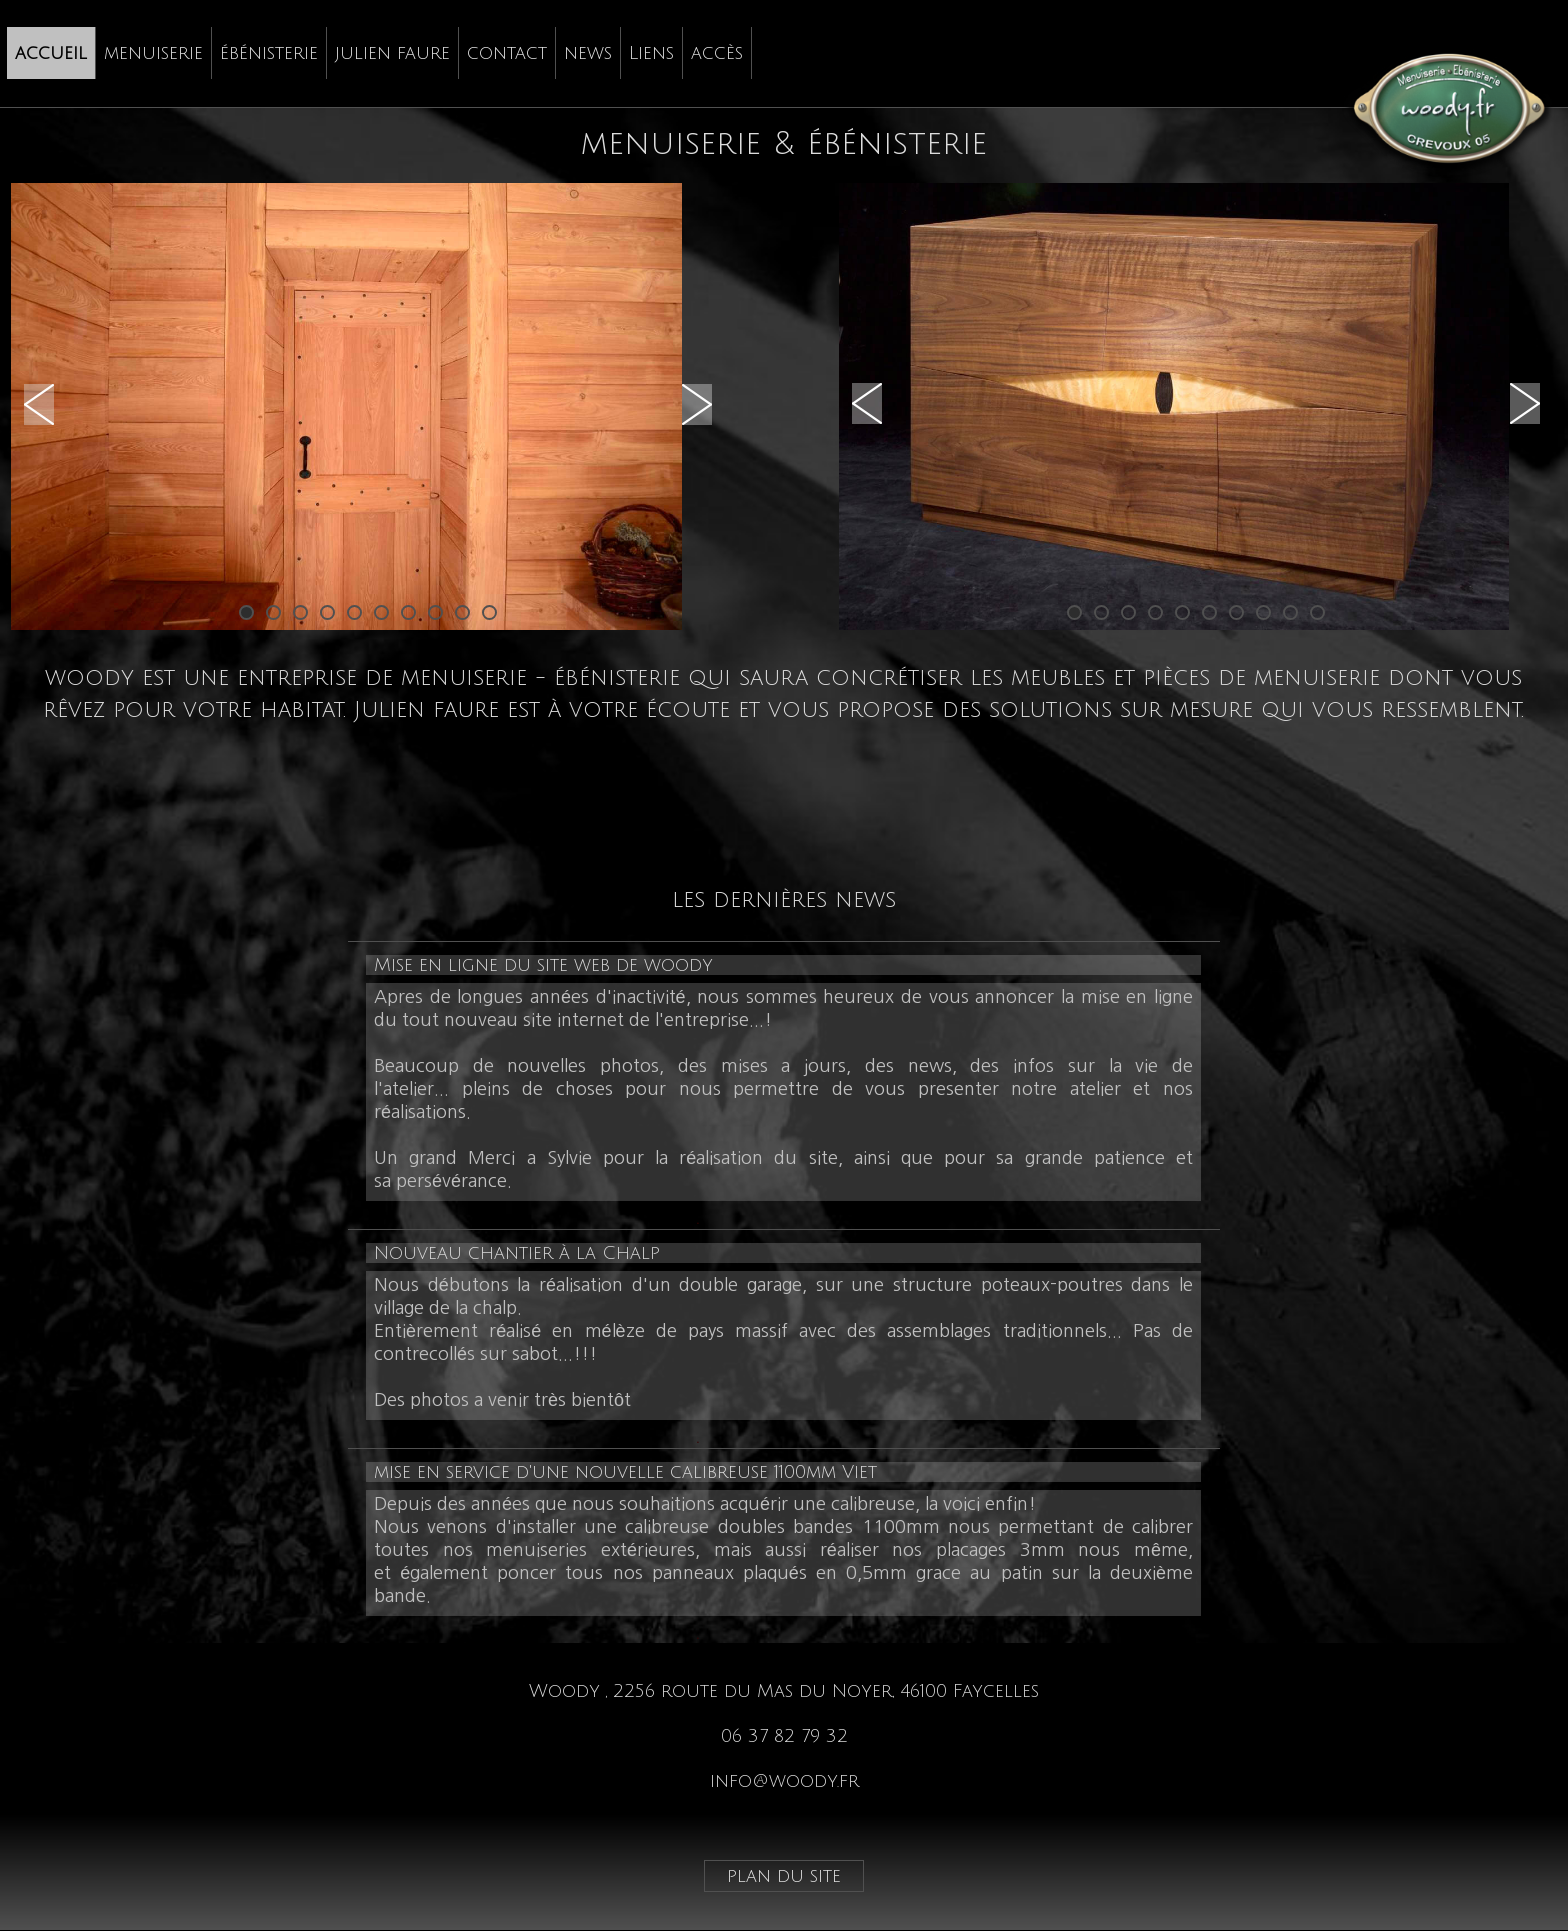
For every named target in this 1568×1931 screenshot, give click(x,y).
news (588, 53)
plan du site (784, 1876)
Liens (651, 53)
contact (507, 53)
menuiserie (153, 53)
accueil (51, 53)
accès (717, 53)
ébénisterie (269, 53)
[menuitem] (51, 53)
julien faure (392, 53)
